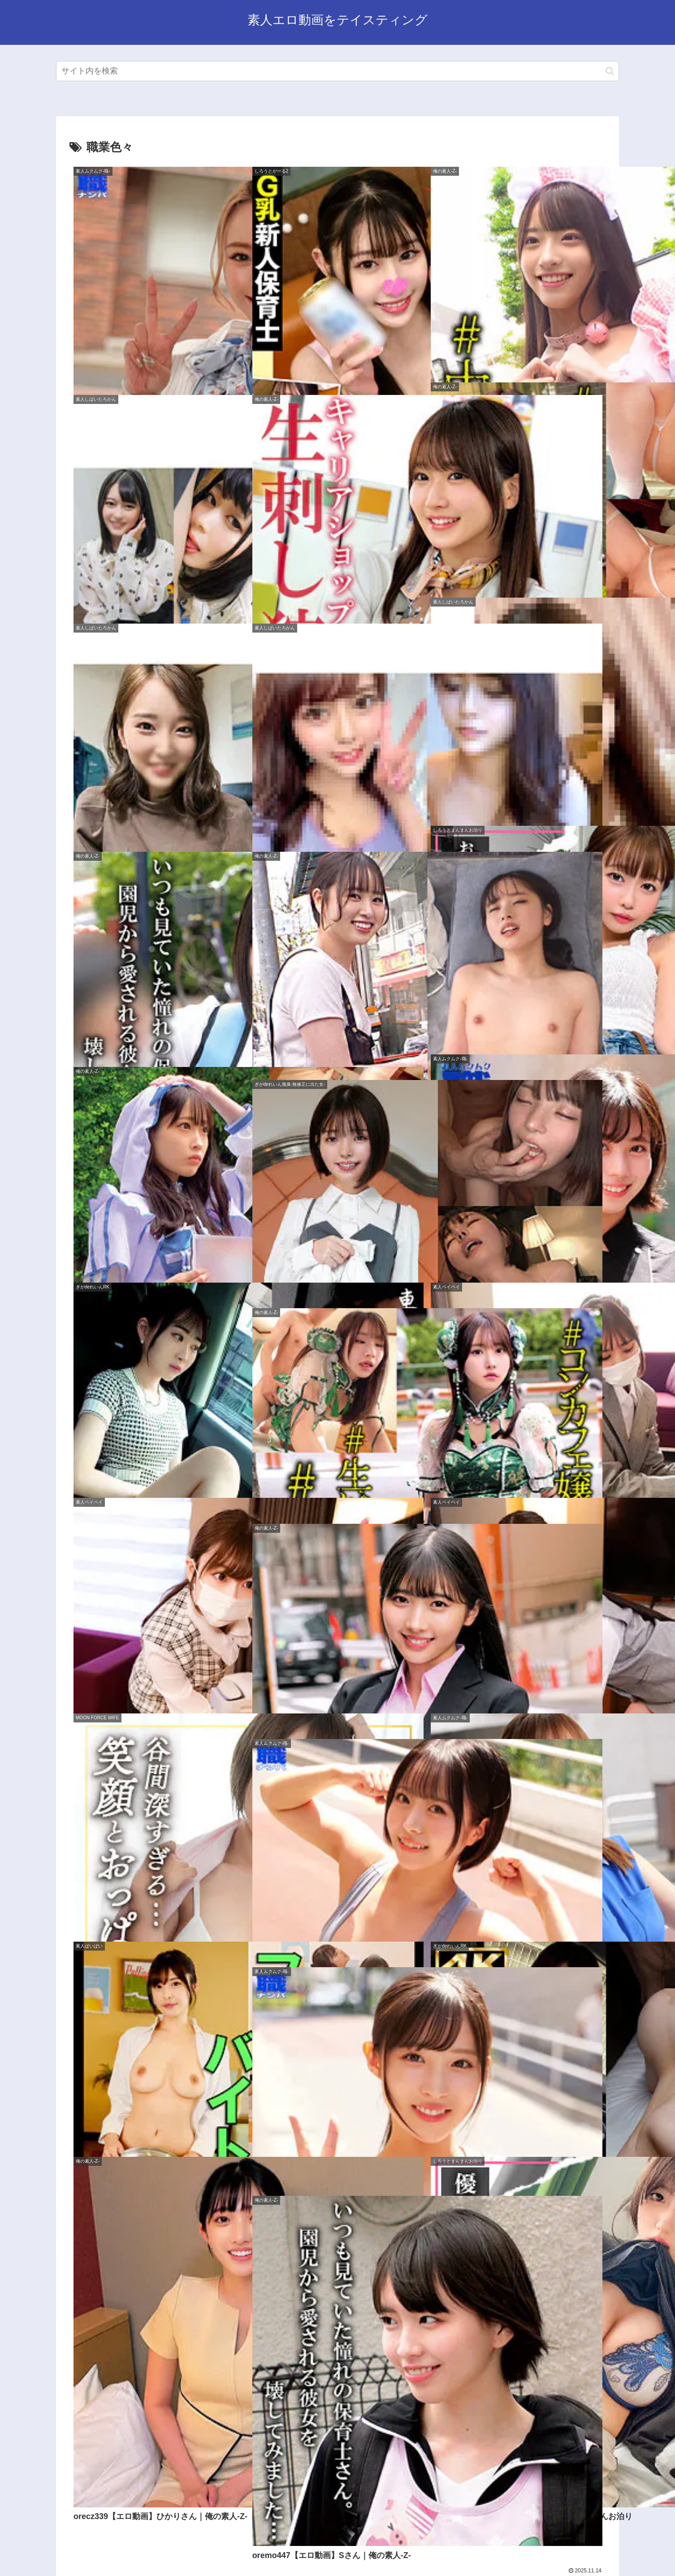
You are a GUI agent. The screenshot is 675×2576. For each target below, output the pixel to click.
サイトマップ (292, 2548)
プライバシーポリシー (351, 2548)
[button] (610, 71)
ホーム (254, 2548)
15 (362, 2477)
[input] (337, 71)
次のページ (337, 2443)
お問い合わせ (411, 2548)
